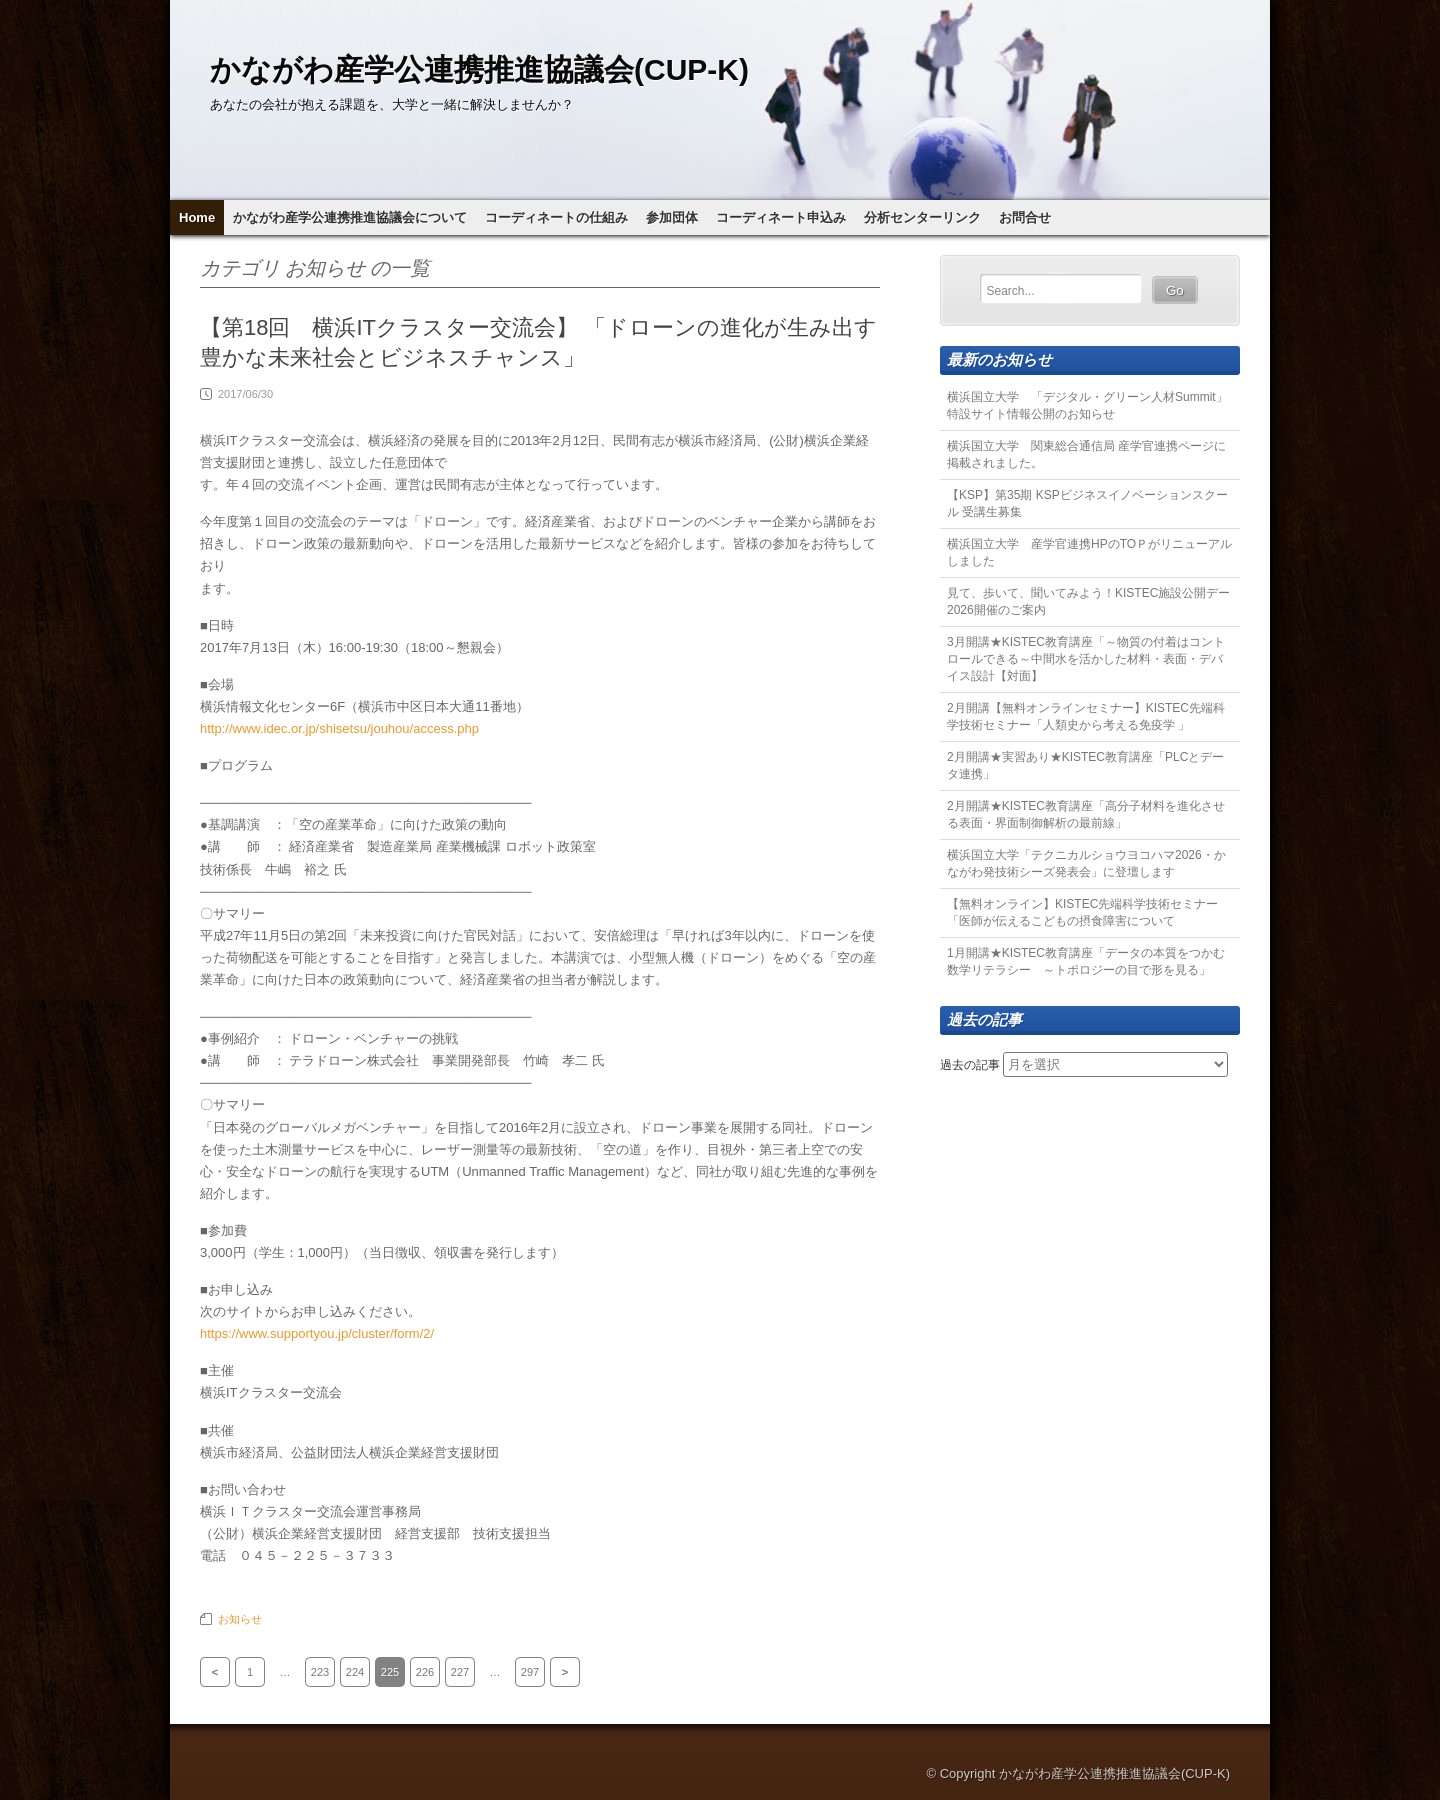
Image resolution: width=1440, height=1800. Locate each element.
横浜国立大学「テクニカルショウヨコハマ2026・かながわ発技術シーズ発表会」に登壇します (1086, 863)
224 (355, 1672)
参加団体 (672, 217)
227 (460, 1672)
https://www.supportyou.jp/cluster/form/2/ (317, 1333)
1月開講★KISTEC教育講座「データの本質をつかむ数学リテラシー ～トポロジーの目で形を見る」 (1086, 961)
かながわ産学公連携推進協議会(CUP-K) (479, 69)
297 (530, 1672)
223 (320, 1672)
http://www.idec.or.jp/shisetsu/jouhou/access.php (339, 728)
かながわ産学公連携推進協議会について (350, 217)
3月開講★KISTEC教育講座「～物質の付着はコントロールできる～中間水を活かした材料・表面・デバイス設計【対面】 (1086, 659)
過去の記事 (970, 1065)
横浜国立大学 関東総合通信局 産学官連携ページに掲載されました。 (1086, 454)
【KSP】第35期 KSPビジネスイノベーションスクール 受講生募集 (1087, 503)
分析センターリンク (922, 217)
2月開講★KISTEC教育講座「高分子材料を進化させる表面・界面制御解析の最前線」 (1086, 814)
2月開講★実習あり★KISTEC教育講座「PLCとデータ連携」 (1085, 765)
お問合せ (1025, 217)
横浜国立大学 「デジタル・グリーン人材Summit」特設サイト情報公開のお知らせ (1087, 405)
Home (197, 217)
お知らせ (240, 1619)
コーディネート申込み (781, 217)
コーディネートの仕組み (556, 217)
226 (425, 1672)
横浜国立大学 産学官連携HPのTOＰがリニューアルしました (1089, 552)
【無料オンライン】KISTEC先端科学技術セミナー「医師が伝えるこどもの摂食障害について (1082, 912)
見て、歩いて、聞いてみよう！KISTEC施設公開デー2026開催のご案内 (1088, 601)
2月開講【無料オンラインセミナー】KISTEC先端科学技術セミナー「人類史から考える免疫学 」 (1086, 716)
